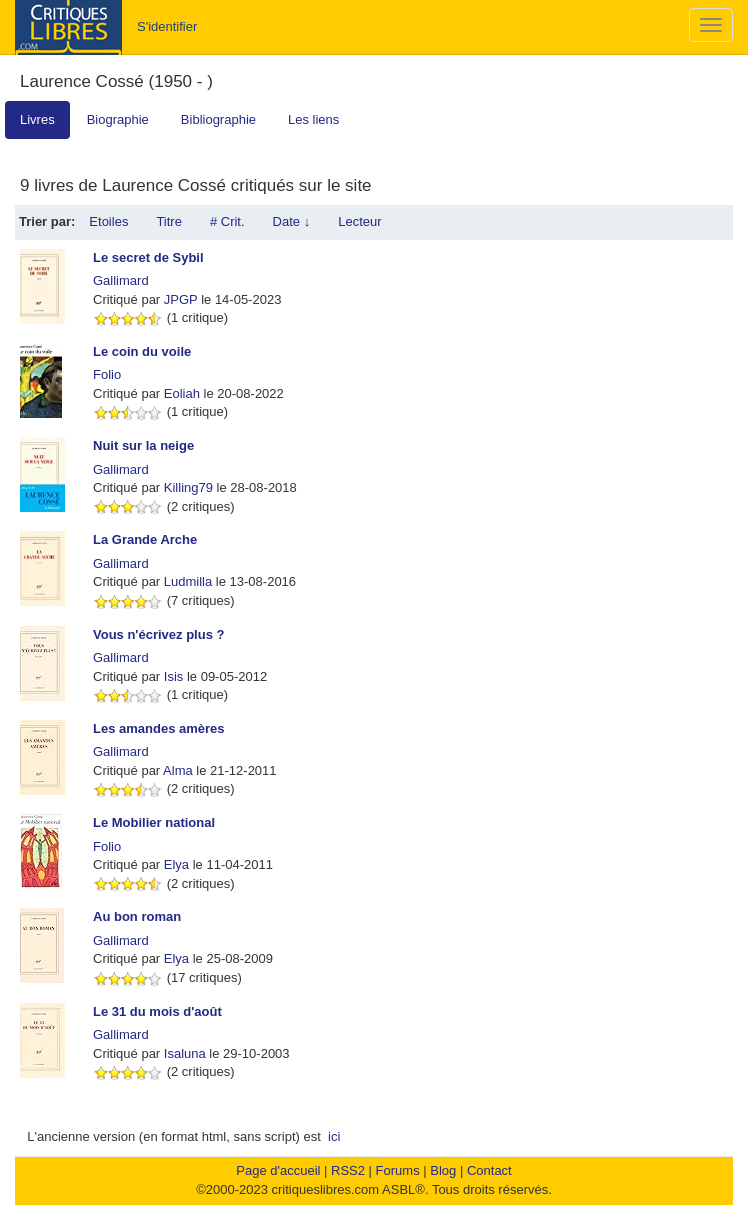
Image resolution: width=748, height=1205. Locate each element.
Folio (107, 374)
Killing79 (188, 487)
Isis (174, 676)
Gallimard (121, 280)
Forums (398, 1170)
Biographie (118, 119)
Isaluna (185, 1053)
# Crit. (227, 221)
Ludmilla (188, 581)
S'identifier (167, 26)
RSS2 (348, 1170)
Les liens (313, 119)
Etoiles (108, 221)
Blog (443, 1170)
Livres (37, 119)
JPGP (181, 299)
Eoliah (182, 393)
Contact (489, 1170)
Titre (169, 221)
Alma (178, 770)
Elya (176, 864)
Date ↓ (292, 221)
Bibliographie (218, 119)
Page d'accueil (278, 1170)
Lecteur (359, 221)
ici (334, 1136)
